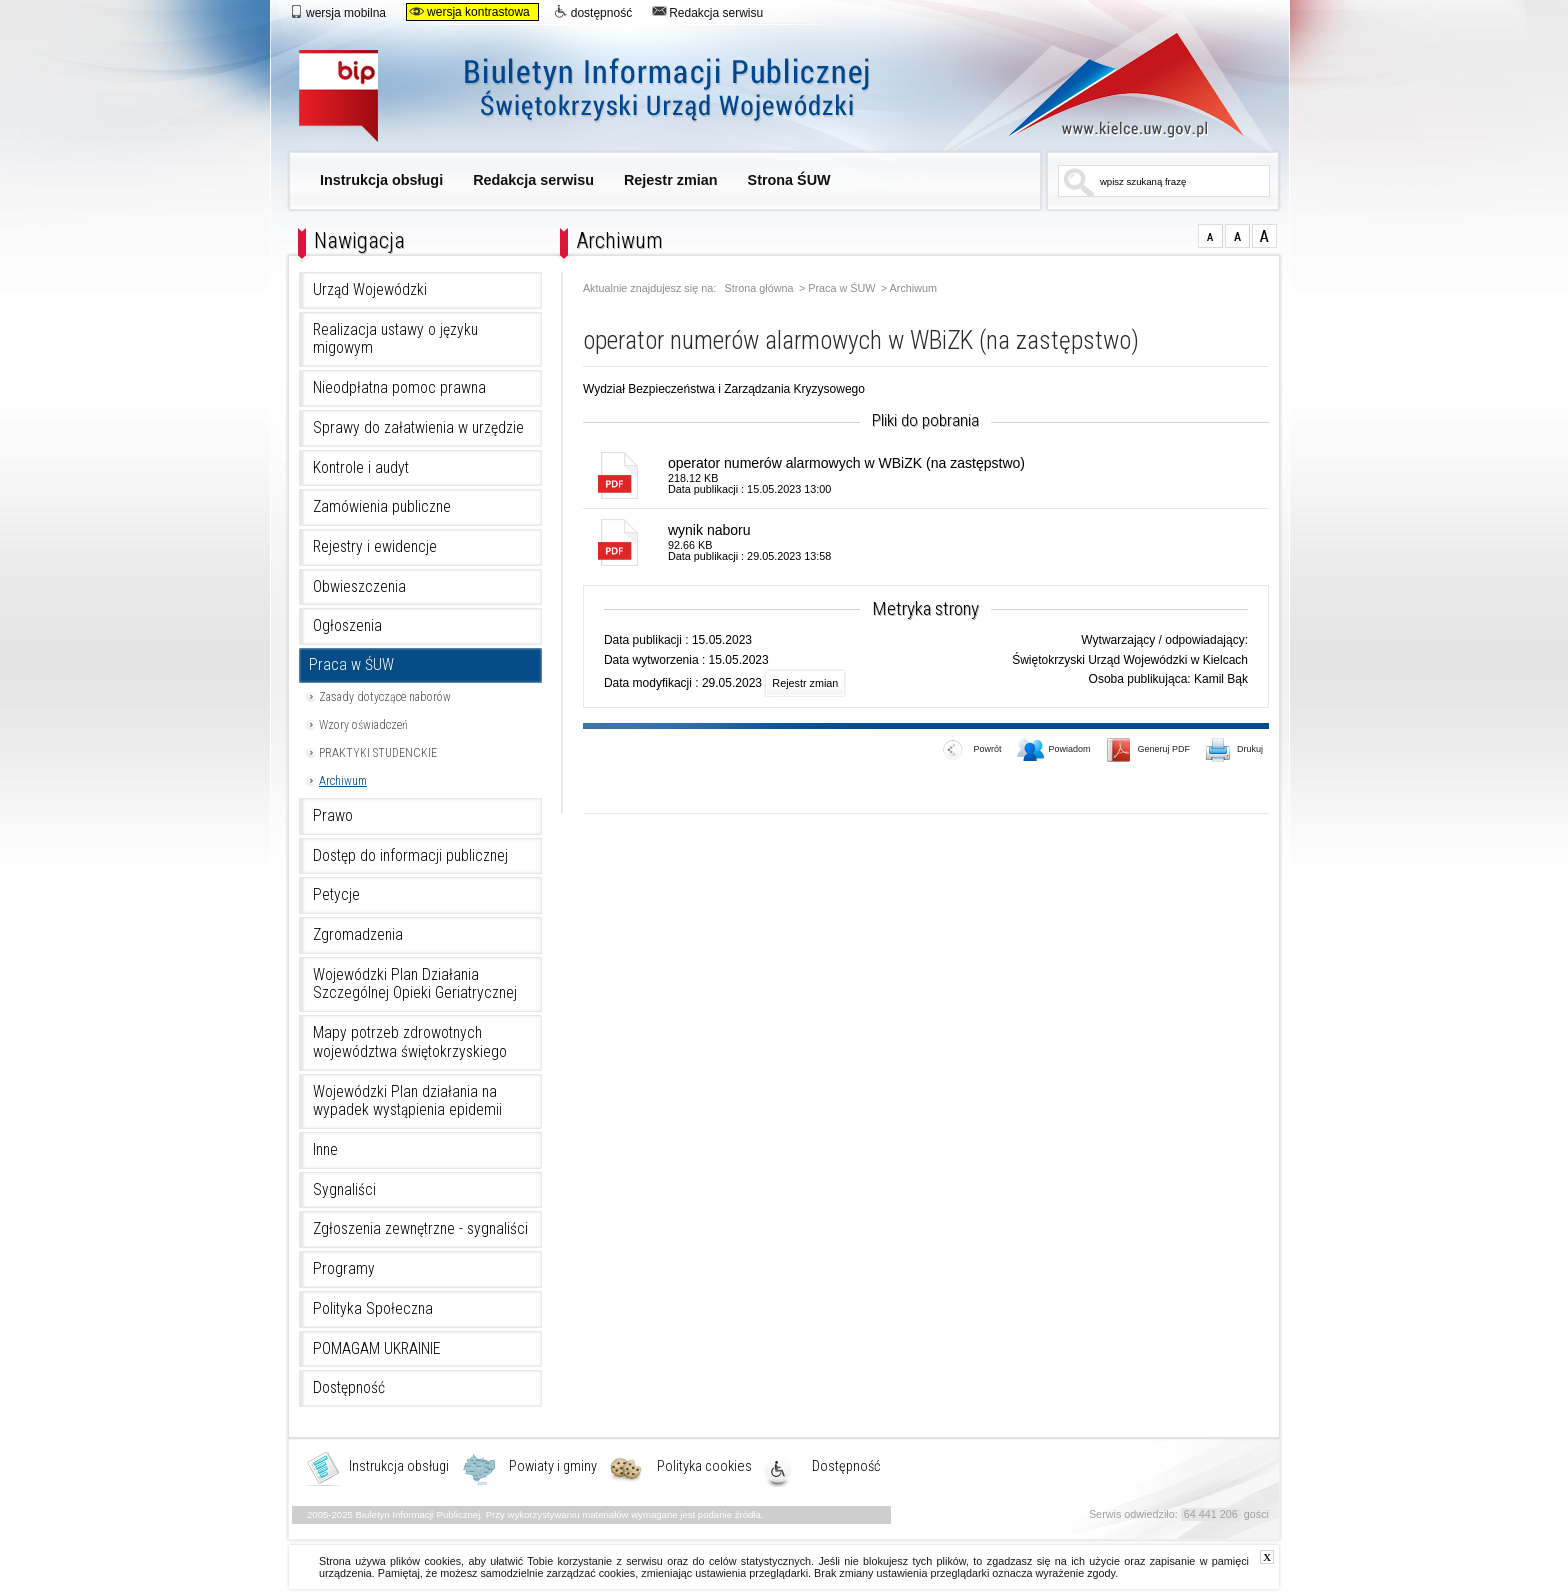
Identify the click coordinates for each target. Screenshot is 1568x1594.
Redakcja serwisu (707, 12)
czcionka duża (1264, 236)
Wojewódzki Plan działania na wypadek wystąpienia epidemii (407, 1101)
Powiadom (1054, 751)
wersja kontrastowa (469, 12)
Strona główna (759, 288)
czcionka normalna (1210, 236)
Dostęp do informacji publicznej (410, 856)
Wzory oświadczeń (363, 725)
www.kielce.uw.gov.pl (1111, 85)
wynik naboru (709, 530)
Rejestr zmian (671, 180)
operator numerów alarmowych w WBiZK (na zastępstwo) (846, 463)
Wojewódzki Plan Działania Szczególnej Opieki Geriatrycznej (415, 984)
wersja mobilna (337, 12)
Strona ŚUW (789, 180)
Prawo (333, 816)
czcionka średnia (1237, 236)
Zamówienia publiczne (382, 507)
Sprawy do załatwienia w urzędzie (418, 428)
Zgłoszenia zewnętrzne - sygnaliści (420, 1229)
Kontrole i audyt (361, 468)
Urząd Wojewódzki (370, 290)
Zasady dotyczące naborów (385, 697)
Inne (325, 1150)
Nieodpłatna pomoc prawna (399, 388)
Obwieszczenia (359, 587)
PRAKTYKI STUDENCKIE (378, 753)
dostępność (593, 12)
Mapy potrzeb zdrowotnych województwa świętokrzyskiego (410, 1042)
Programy (344, 1269)
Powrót (972, 751)
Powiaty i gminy (553, 1467)
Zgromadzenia (358, 935)
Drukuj (1235, 751)
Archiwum (343, 781)
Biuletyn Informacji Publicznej (606, 97)
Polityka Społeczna (373, 1309)
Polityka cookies (704, 1467)
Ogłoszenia (347, 626)
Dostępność (349, 1388)
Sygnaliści (344, 1190)
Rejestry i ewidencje (375, 547)
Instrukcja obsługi (381, 180)
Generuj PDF (1148, 751)
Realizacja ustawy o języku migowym (395, 339)
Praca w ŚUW (351, 665)
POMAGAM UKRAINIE (377, 1349)
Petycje (336, 895)
